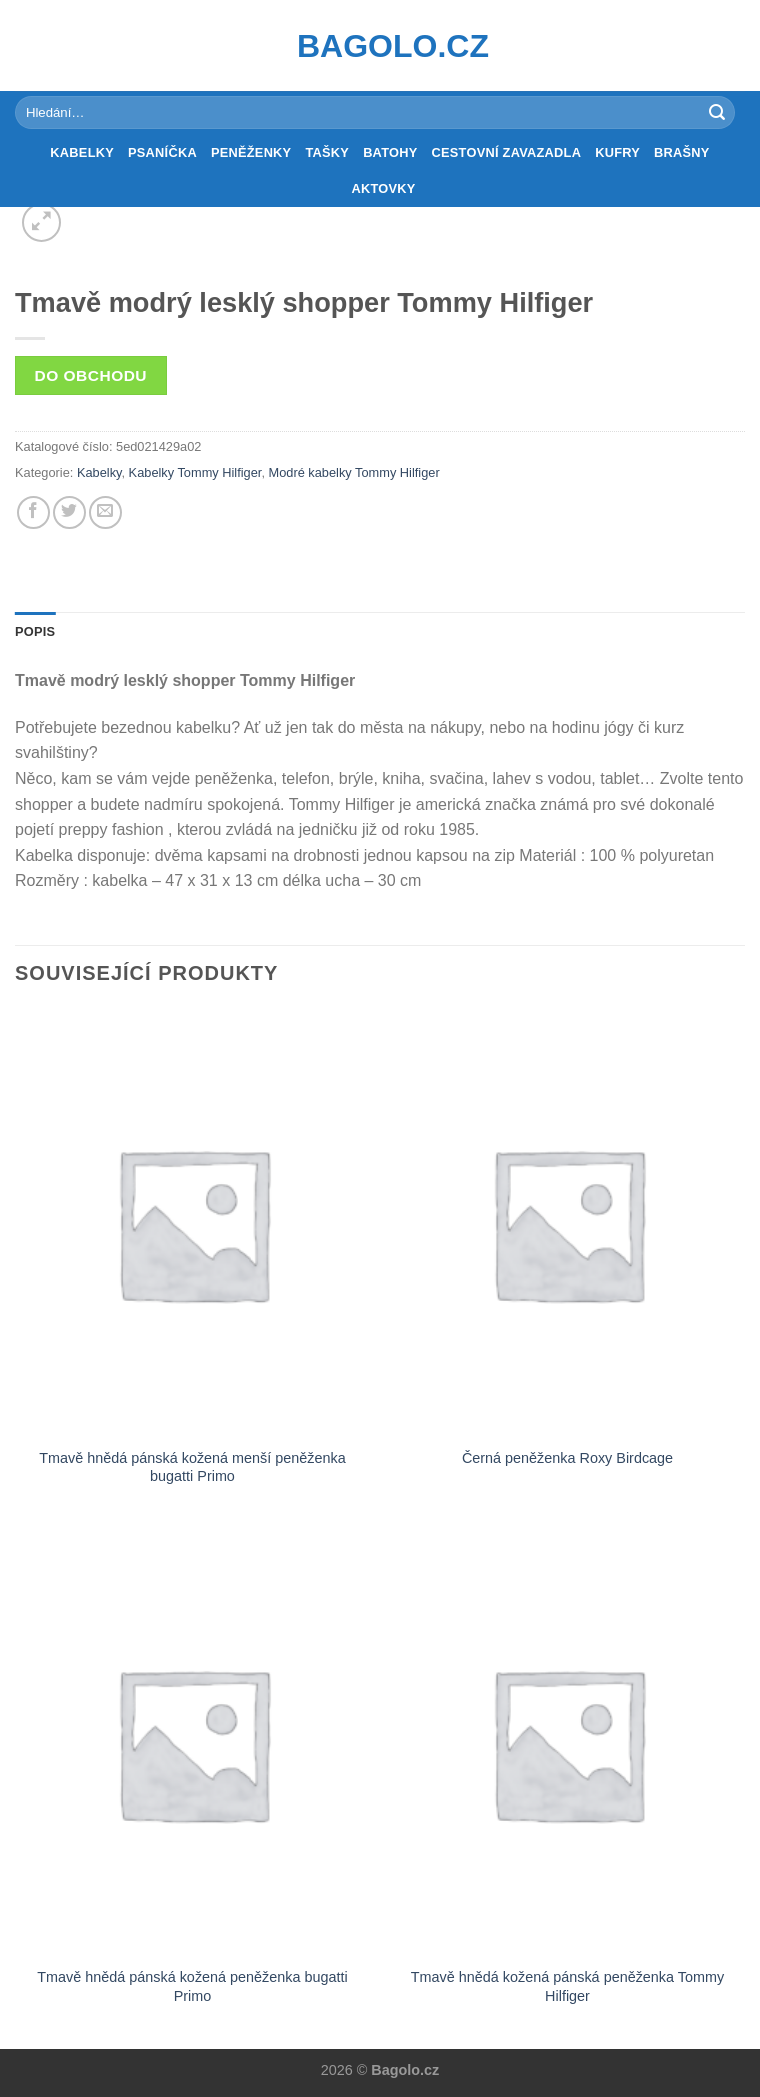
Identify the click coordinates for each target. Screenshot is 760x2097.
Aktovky (383, 188)
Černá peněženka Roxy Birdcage (567, 1458)
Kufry (617, 152)
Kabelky (82, 152)
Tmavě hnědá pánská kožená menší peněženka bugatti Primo (192, 1467)
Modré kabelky (310, 472)
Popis (35, 631)
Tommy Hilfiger (397, 472)
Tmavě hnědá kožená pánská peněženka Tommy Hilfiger (567, 1986)
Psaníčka (162, 152)
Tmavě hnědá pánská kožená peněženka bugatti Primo (192, 1986)
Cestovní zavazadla (507, 152)
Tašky (327, 152)
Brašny (682, 152)
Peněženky (251, 152)
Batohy (390, 152)
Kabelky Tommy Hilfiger (195, 472)
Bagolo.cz (380, 46)
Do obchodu (91, 375)
